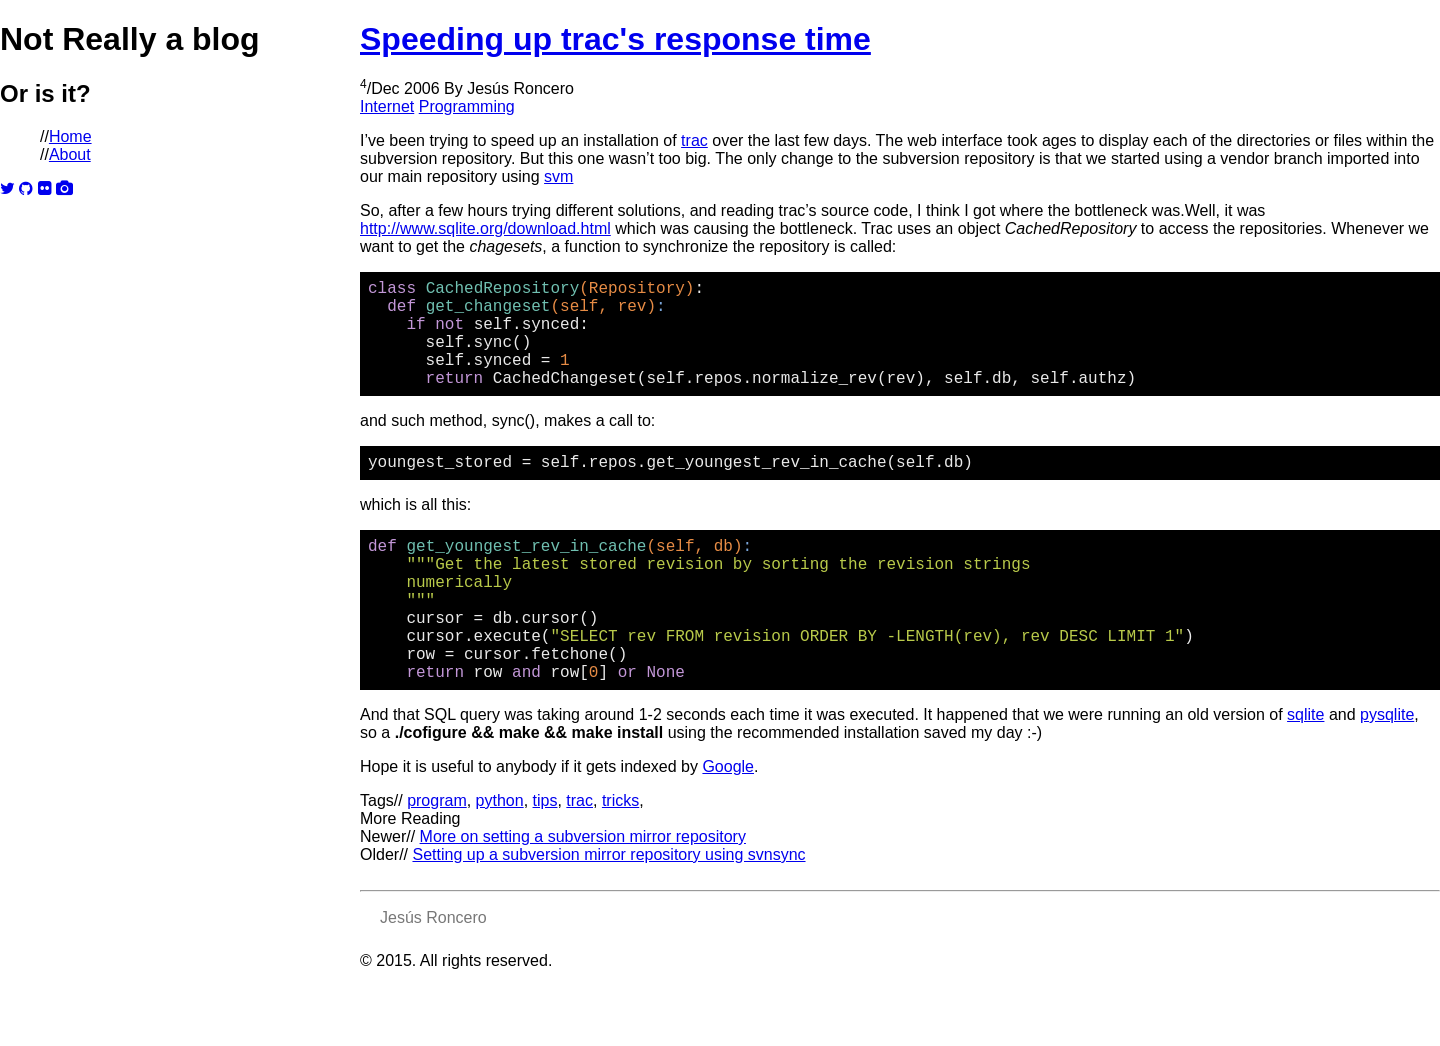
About (70, 154)
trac (694, 140)
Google (728, 826)
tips (545, 860)
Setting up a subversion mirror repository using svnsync (608, 914)
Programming (467, 106)
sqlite (1305, 774)
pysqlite (1387, 774)
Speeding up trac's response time (615, 39)
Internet (387, 106)
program (437, 860)
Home (70, 136)
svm (558, 176)
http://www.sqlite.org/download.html (485, 228)
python (500, 860)
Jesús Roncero (520, 88)
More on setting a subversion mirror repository (583, 896)
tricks (620, 860)
